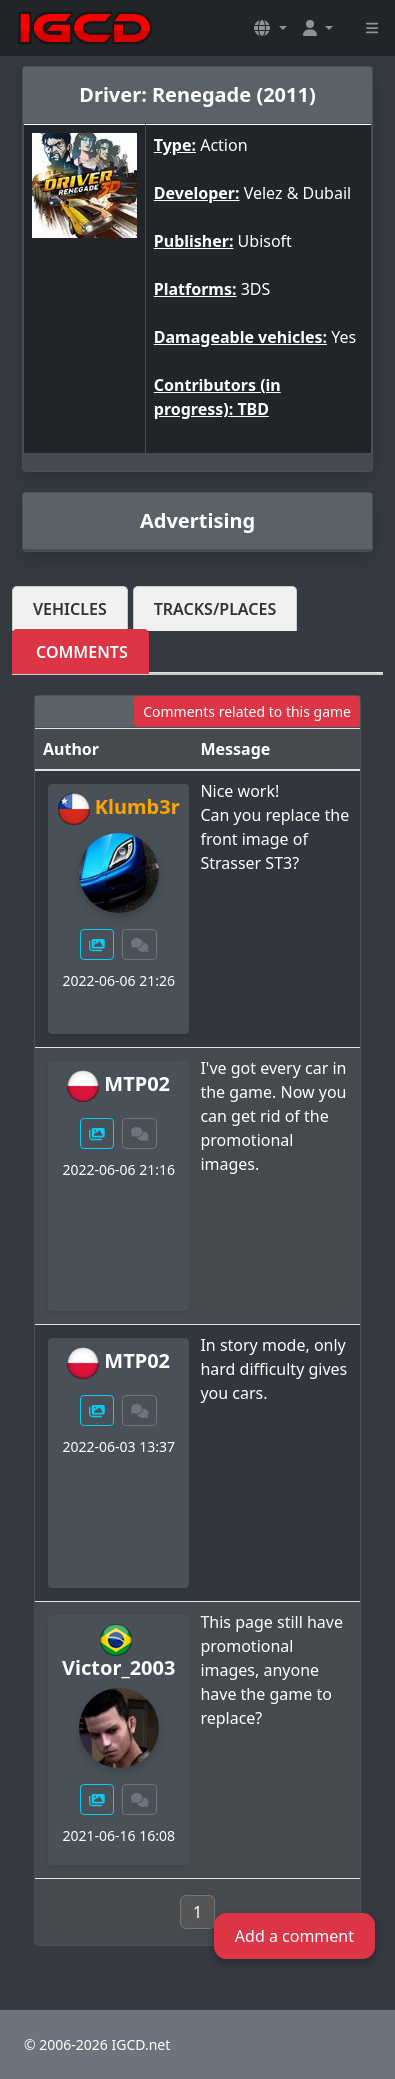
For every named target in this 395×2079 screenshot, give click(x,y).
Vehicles (70, 609)
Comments (82, 652)
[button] (270, 28)
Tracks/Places (215, 609)
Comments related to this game (247, 711)
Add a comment (294, 1936)
